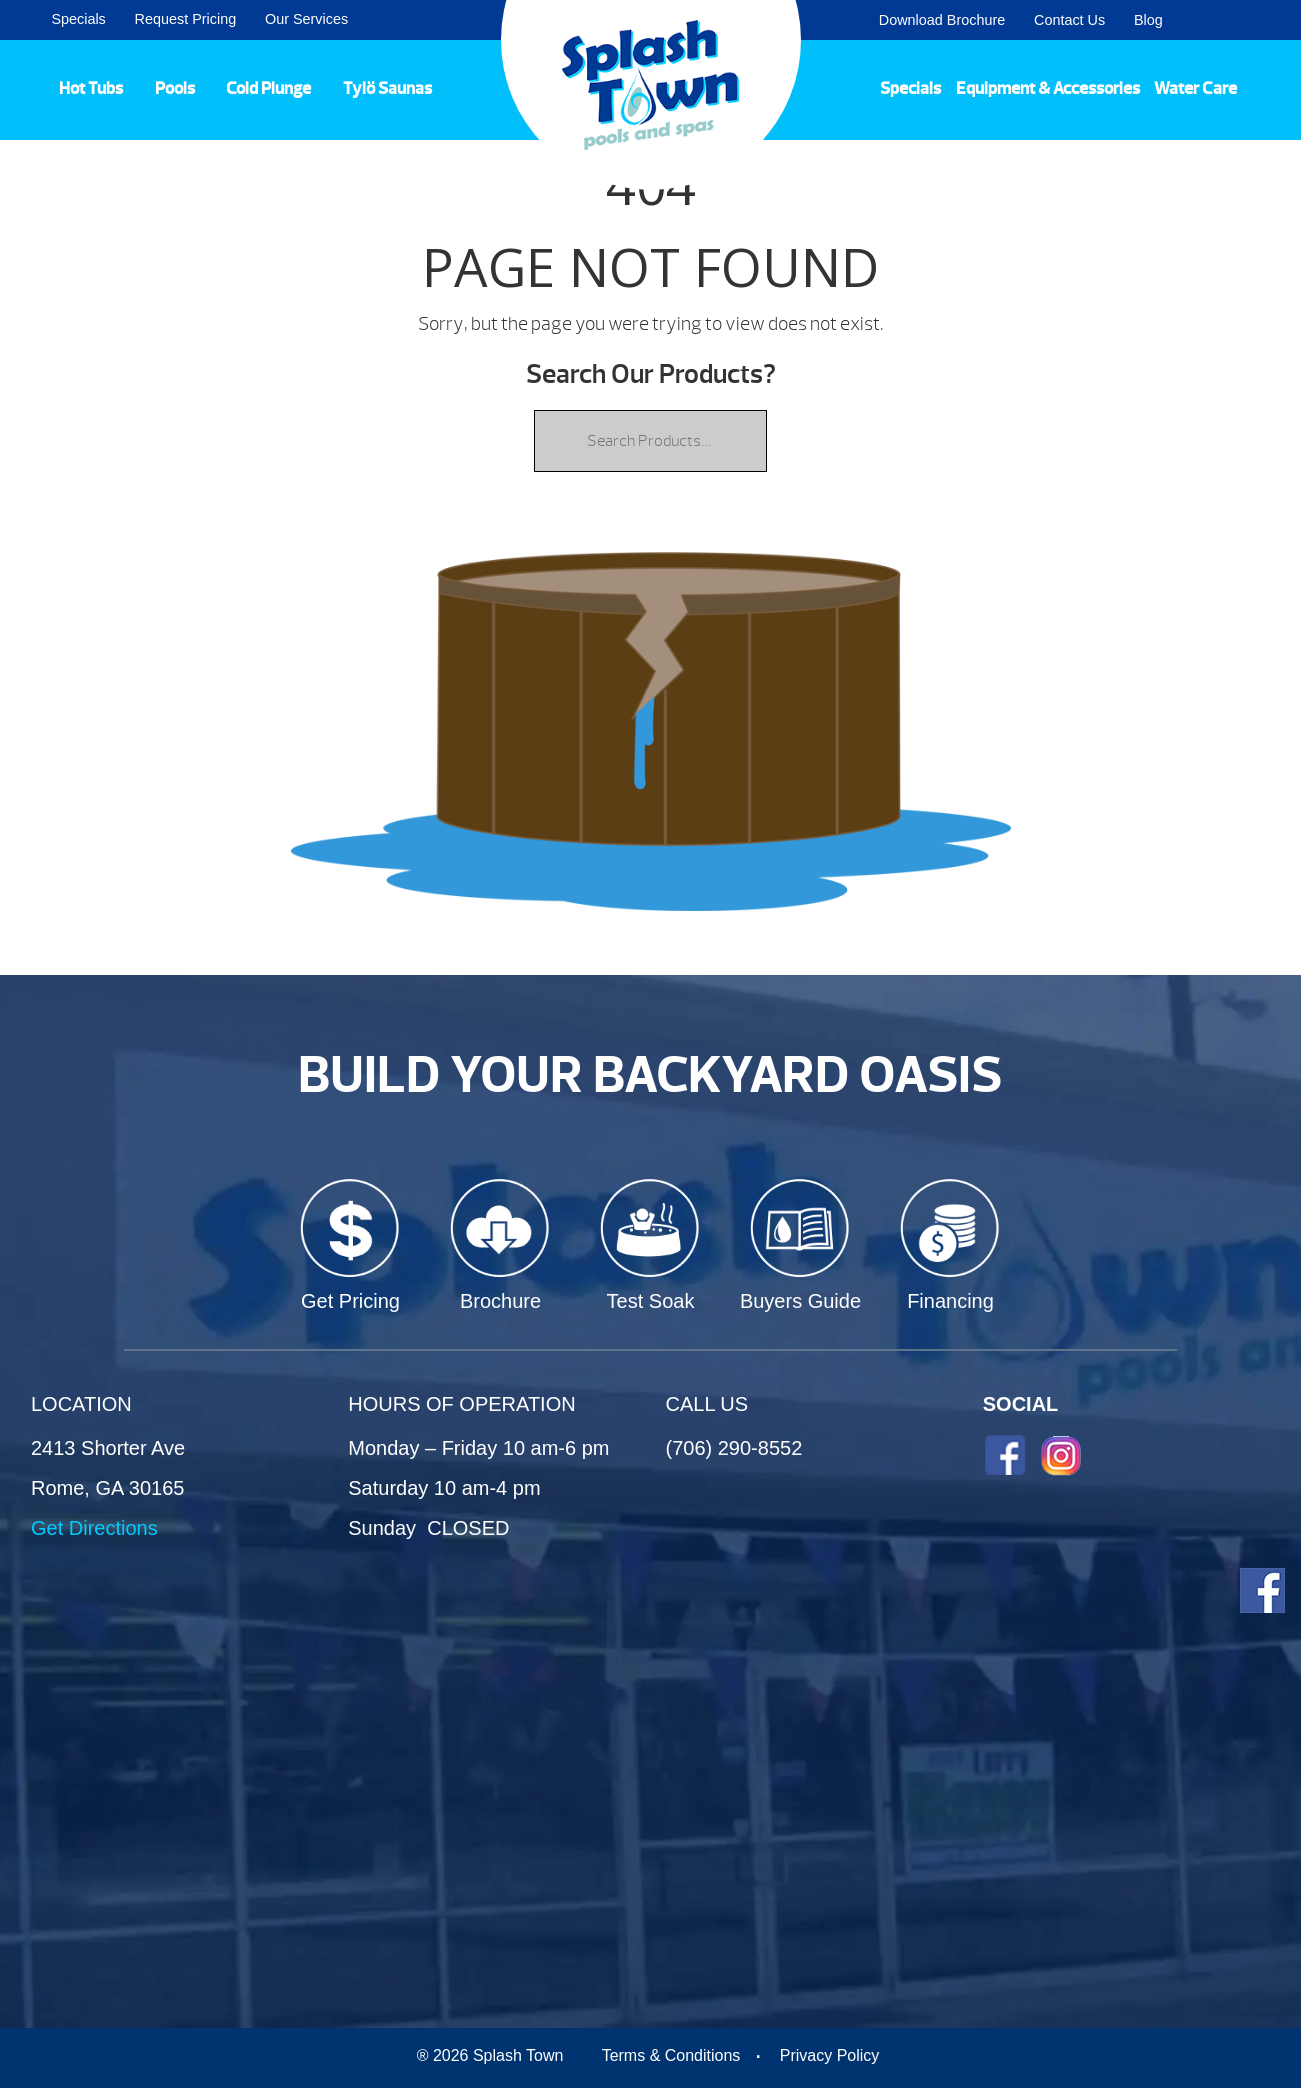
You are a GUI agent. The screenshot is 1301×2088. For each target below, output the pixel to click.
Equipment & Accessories (1048, 88)
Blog (1148, 20)
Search (1261, 20)
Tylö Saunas (387, 88)
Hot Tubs (91, 88)
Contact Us (1069, 20)
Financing (950, 1301)
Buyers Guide (800, 1301)
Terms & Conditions (671, 2055)
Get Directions (94, 1528)
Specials (78, 19)
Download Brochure (942, 20)
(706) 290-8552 (734, 1448)
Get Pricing (350, 1301)
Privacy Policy (830, 2055)
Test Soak (651, 1301)
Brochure (500, 1301)
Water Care (1195, 88)
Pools (175, 88)
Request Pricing (186, 19)
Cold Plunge (268, 88)
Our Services (306, 19)
